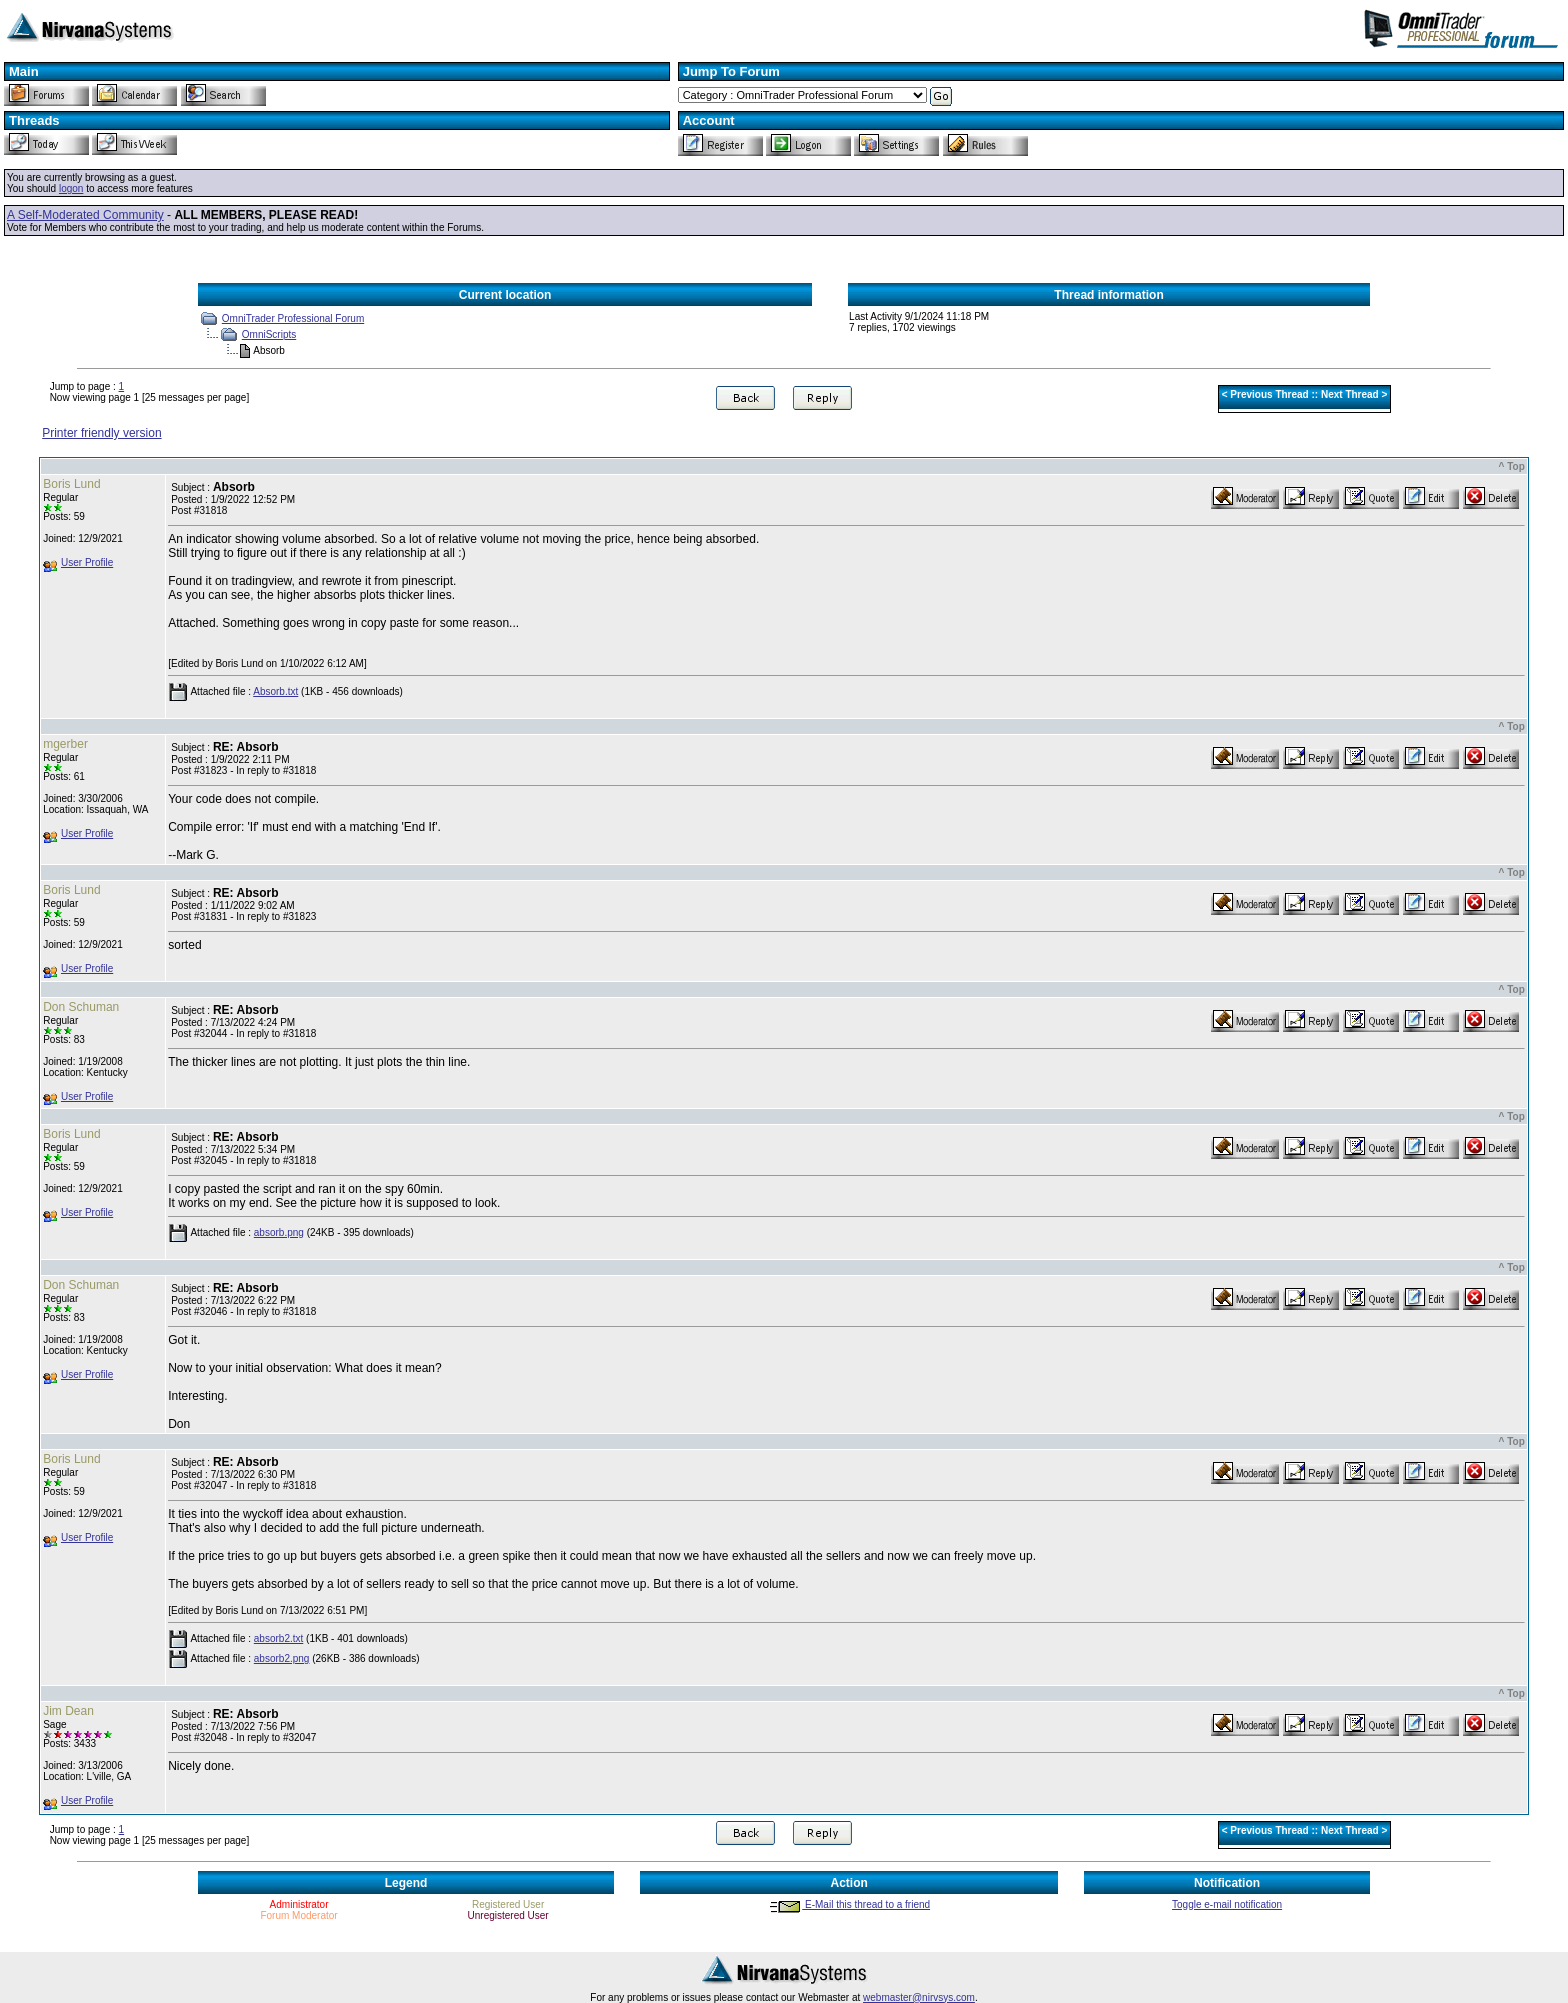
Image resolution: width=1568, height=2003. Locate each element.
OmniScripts (269, 334)
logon (71, 188)
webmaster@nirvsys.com (919, 1997)
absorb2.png (282, 1658)
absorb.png (279, 1232)
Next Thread (1350, 394)
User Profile (87, 562)
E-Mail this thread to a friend (849, 1904)
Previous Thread (1269, 394)
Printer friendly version (101, 433)
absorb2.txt (278, 1638)
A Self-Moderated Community (85, 215)
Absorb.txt (275, 691)
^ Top (1512, 466)
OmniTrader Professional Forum (293, 318)
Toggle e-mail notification (1227, 1904)
